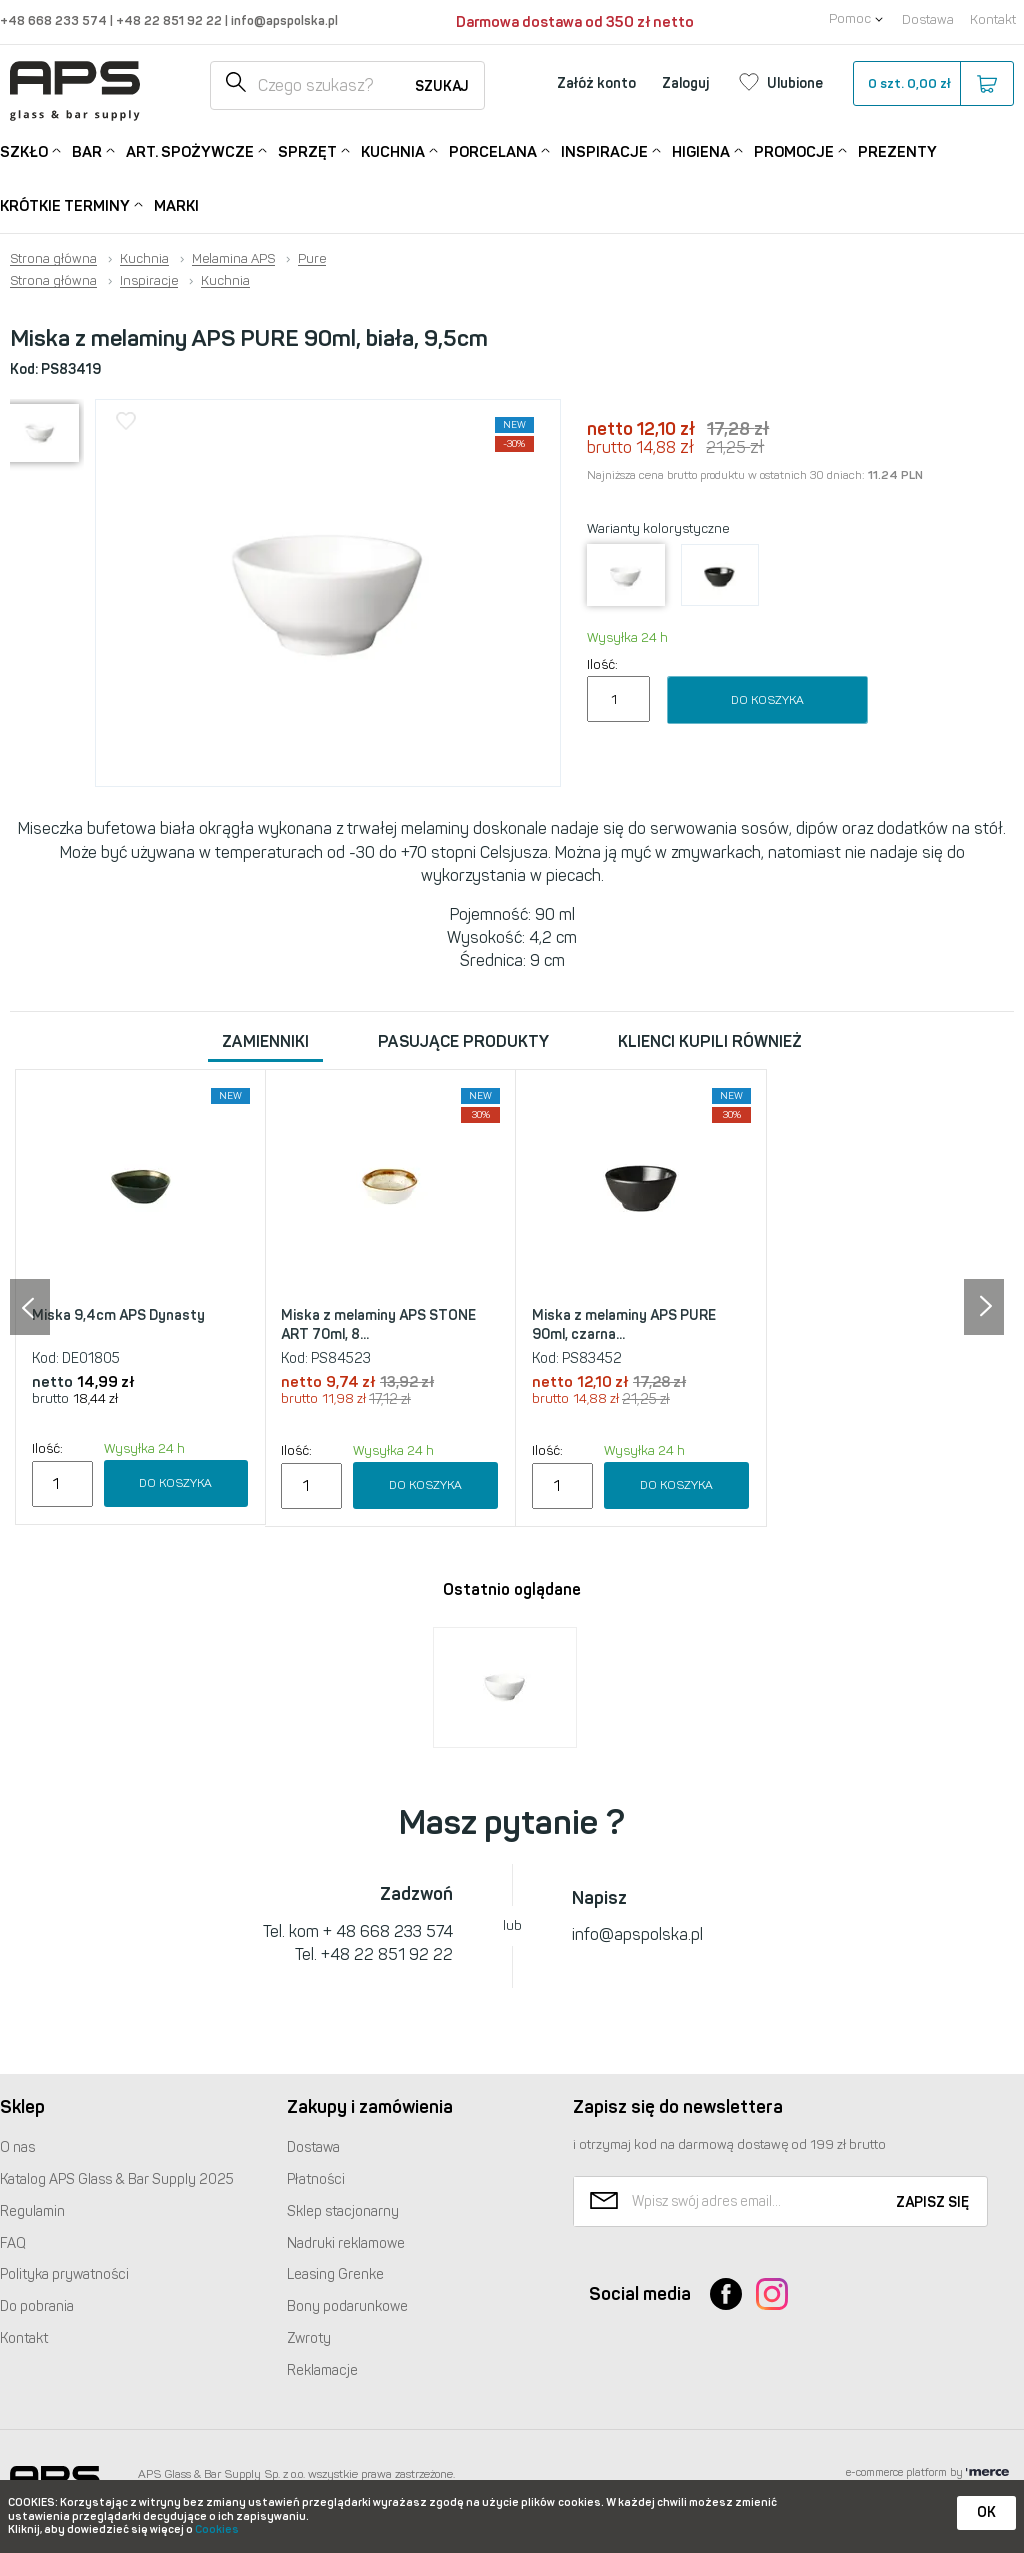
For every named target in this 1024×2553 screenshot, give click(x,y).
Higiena (701, 150)
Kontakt (993, 19)
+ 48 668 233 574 (388, 1931)
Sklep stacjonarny (343, 2211)
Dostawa (928, 19)
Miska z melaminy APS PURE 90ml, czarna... (624, 1325)
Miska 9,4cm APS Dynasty (118, 1315)
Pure (312, 259)
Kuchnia (393, 150)
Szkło (24, 150)
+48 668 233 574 (55, 20)
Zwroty (309, 2338)
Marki (176, 206)
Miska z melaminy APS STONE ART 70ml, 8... (378, 1325)
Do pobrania (37, 2306)
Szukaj (442, 86)
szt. (932, 84)
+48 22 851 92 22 (170, 20)
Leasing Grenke (335, 2274)
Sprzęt (307, 150)
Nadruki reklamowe (346, 2243)
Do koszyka (767, 700)
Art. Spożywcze (190, 150)
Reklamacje (322, 2370)
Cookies (217, 2529)
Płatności (316, 2179)
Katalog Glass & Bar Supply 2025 (117, 2179)
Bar (87, 150)
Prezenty (897, 152)
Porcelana (493, 150)
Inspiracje (604, 150)
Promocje (794, 150)
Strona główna (53, 259)
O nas (17, 2147)
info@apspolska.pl (283, 20)
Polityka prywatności (64, 2274)
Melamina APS (233, 259)
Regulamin (32, 2211)
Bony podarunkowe (347, 2306)
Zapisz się (932, 2202)
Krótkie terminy (65, 204)
